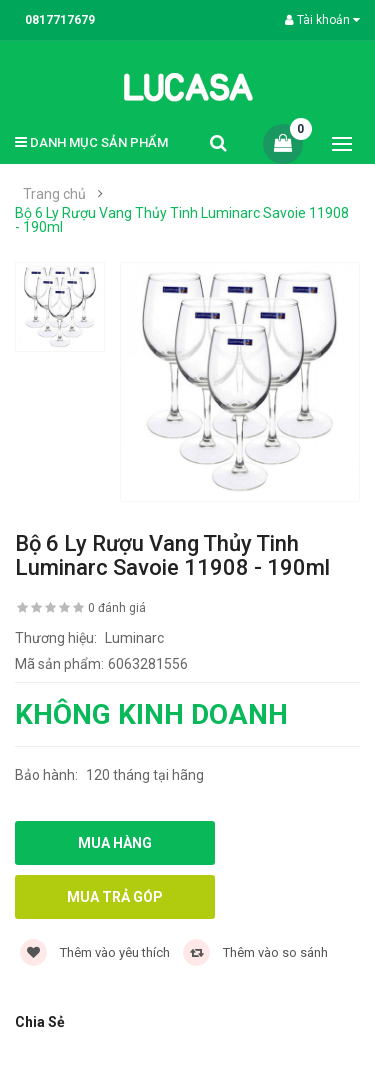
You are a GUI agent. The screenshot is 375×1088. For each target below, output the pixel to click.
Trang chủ (54, 194)
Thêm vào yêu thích (95, 952)
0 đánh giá (117, 608)
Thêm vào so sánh (255, 952)
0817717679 (60, 20)
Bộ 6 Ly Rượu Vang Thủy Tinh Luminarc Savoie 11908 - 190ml (182, 220)
